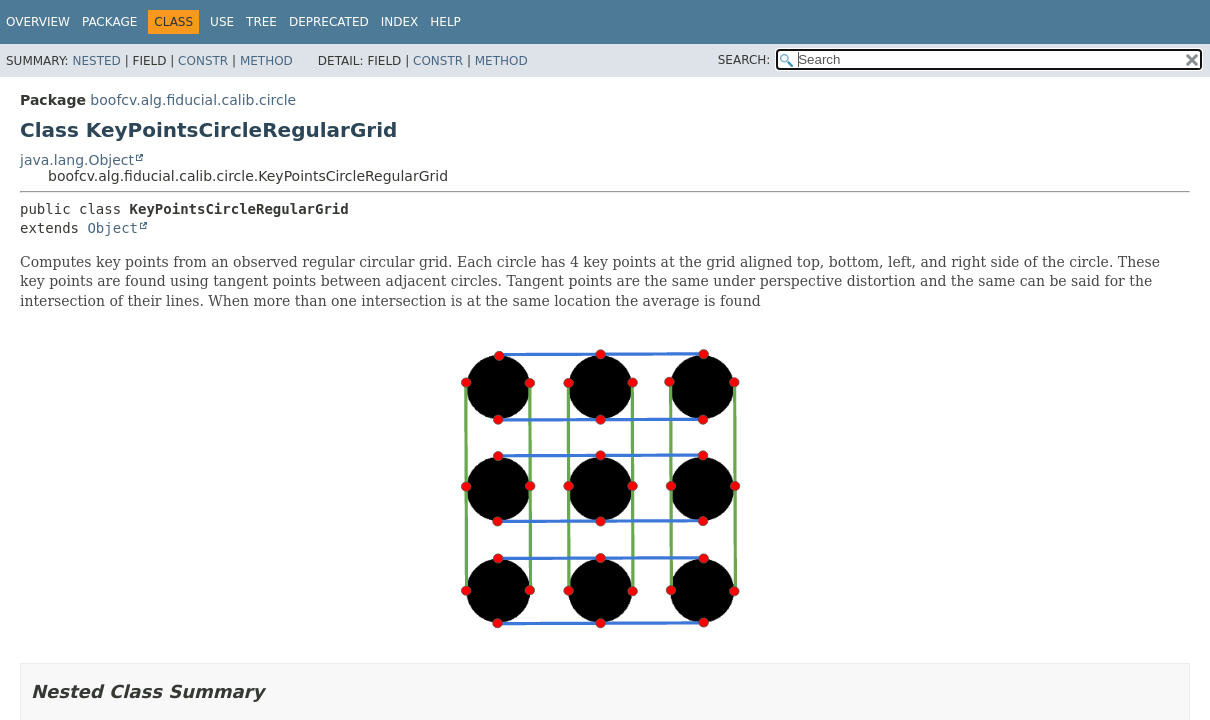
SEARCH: (744, 60)
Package (109, 22)
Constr (203, 61)
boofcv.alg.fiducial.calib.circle (193, 100)
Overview (38, 22)
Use (222, 22)
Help (445, 22)
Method (266, 61)
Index (400, 22)
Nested (96, 61)
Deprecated (329, 22)
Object (112, 228)
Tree (261, 22)
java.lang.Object (77, 160)
